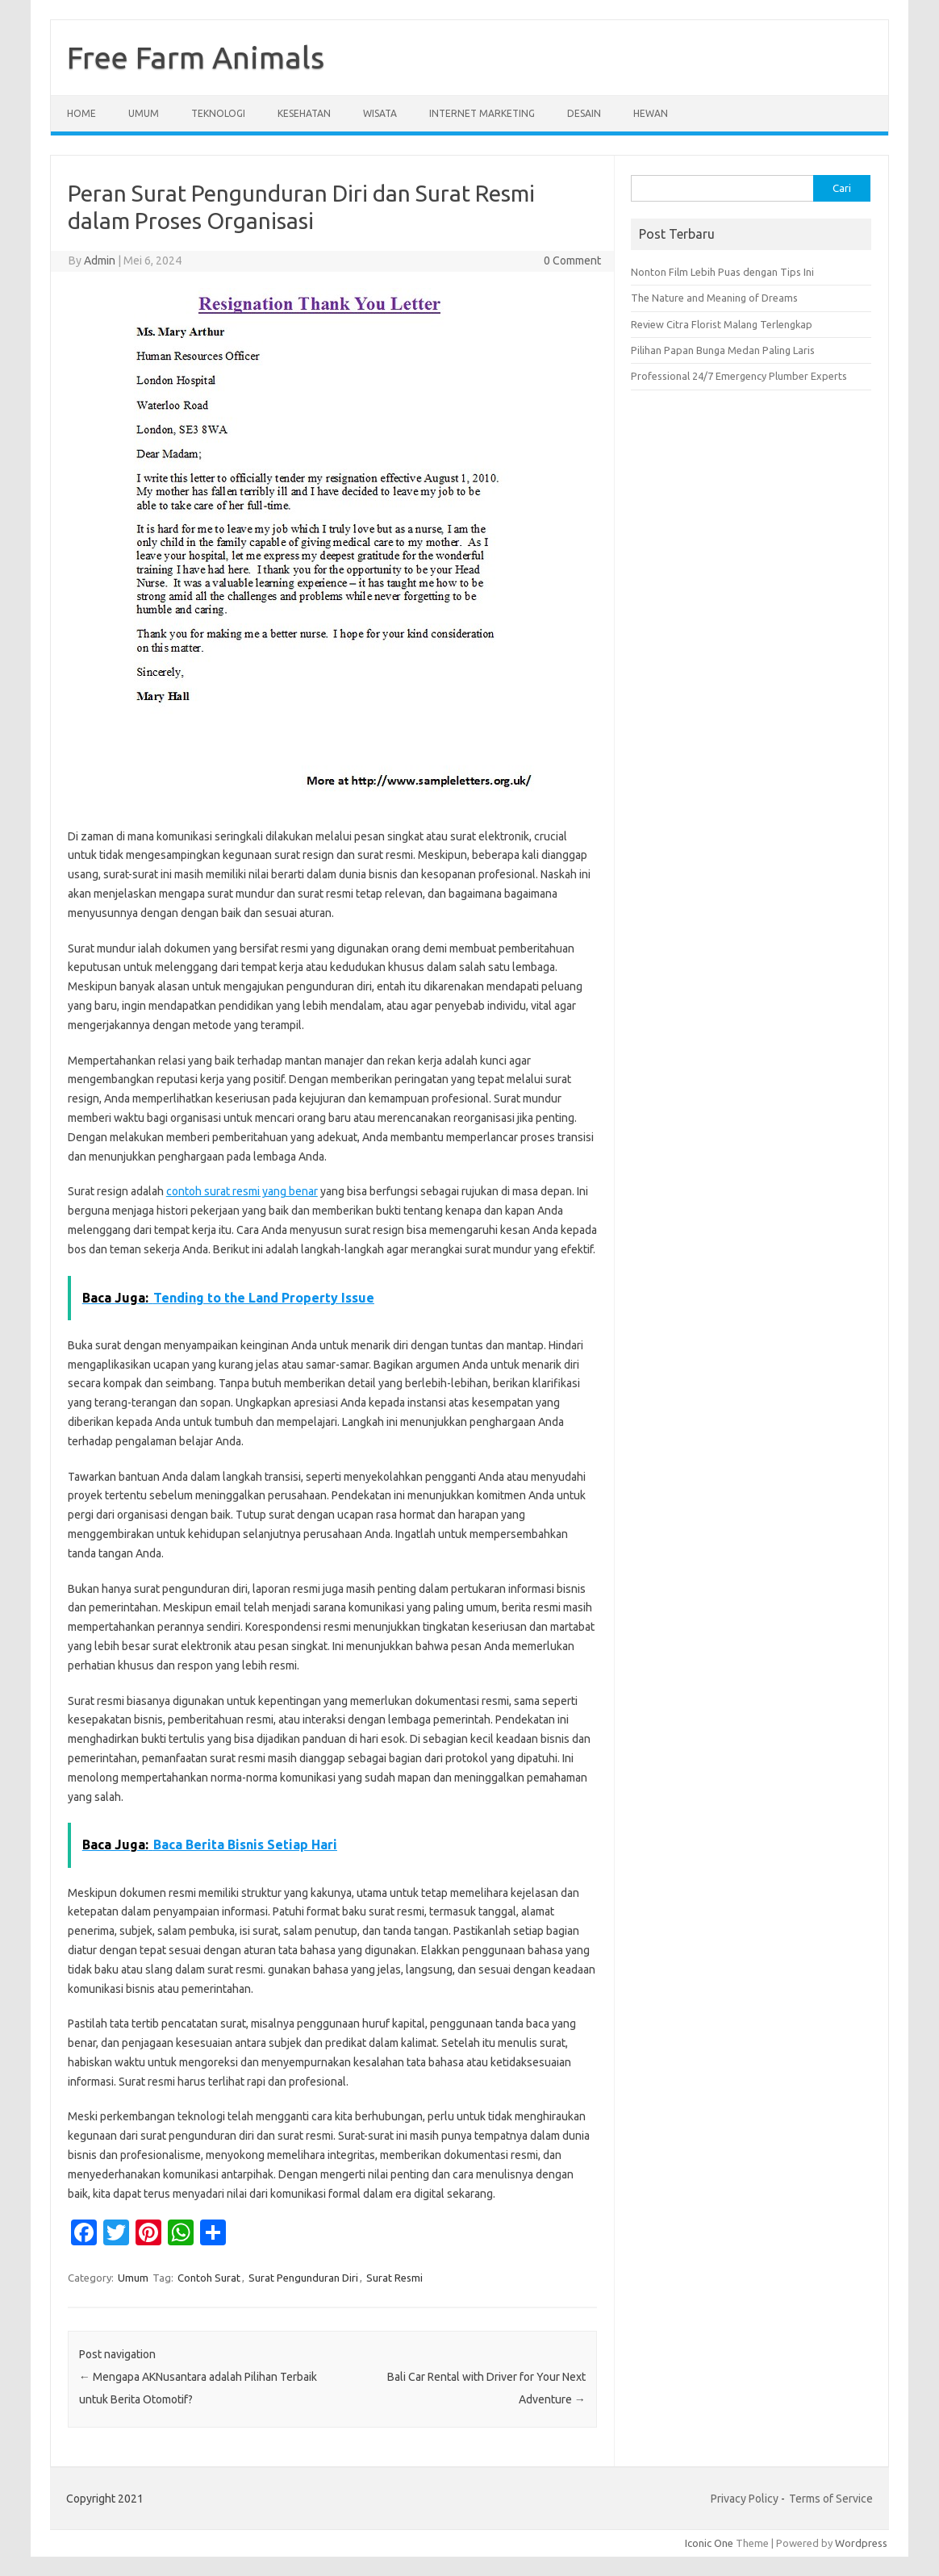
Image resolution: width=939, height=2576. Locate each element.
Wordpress (861, 2543)
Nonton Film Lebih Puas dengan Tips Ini (722, 271)
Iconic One (709, 2543)
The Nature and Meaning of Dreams (714, 297)
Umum (143, 113)
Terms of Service (831, 2498)
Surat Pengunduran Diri (303, 2277)
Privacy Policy (744, 2498)
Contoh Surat (208, 2277)
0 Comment (572, 260)
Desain (584, 113)
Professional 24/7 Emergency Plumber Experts (739, 375)
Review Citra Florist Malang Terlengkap (721, 324)
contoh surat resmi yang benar (242, 1191)
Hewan (650, 113)
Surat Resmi (394, 2277)
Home (81, 113)
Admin (99, 260)
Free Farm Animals (195, 57)
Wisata (380, 113)
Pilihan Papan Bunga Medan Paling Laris (723, 350)
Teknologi (218, 113)
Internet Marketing (482, 113)
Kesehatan (304, 113)
